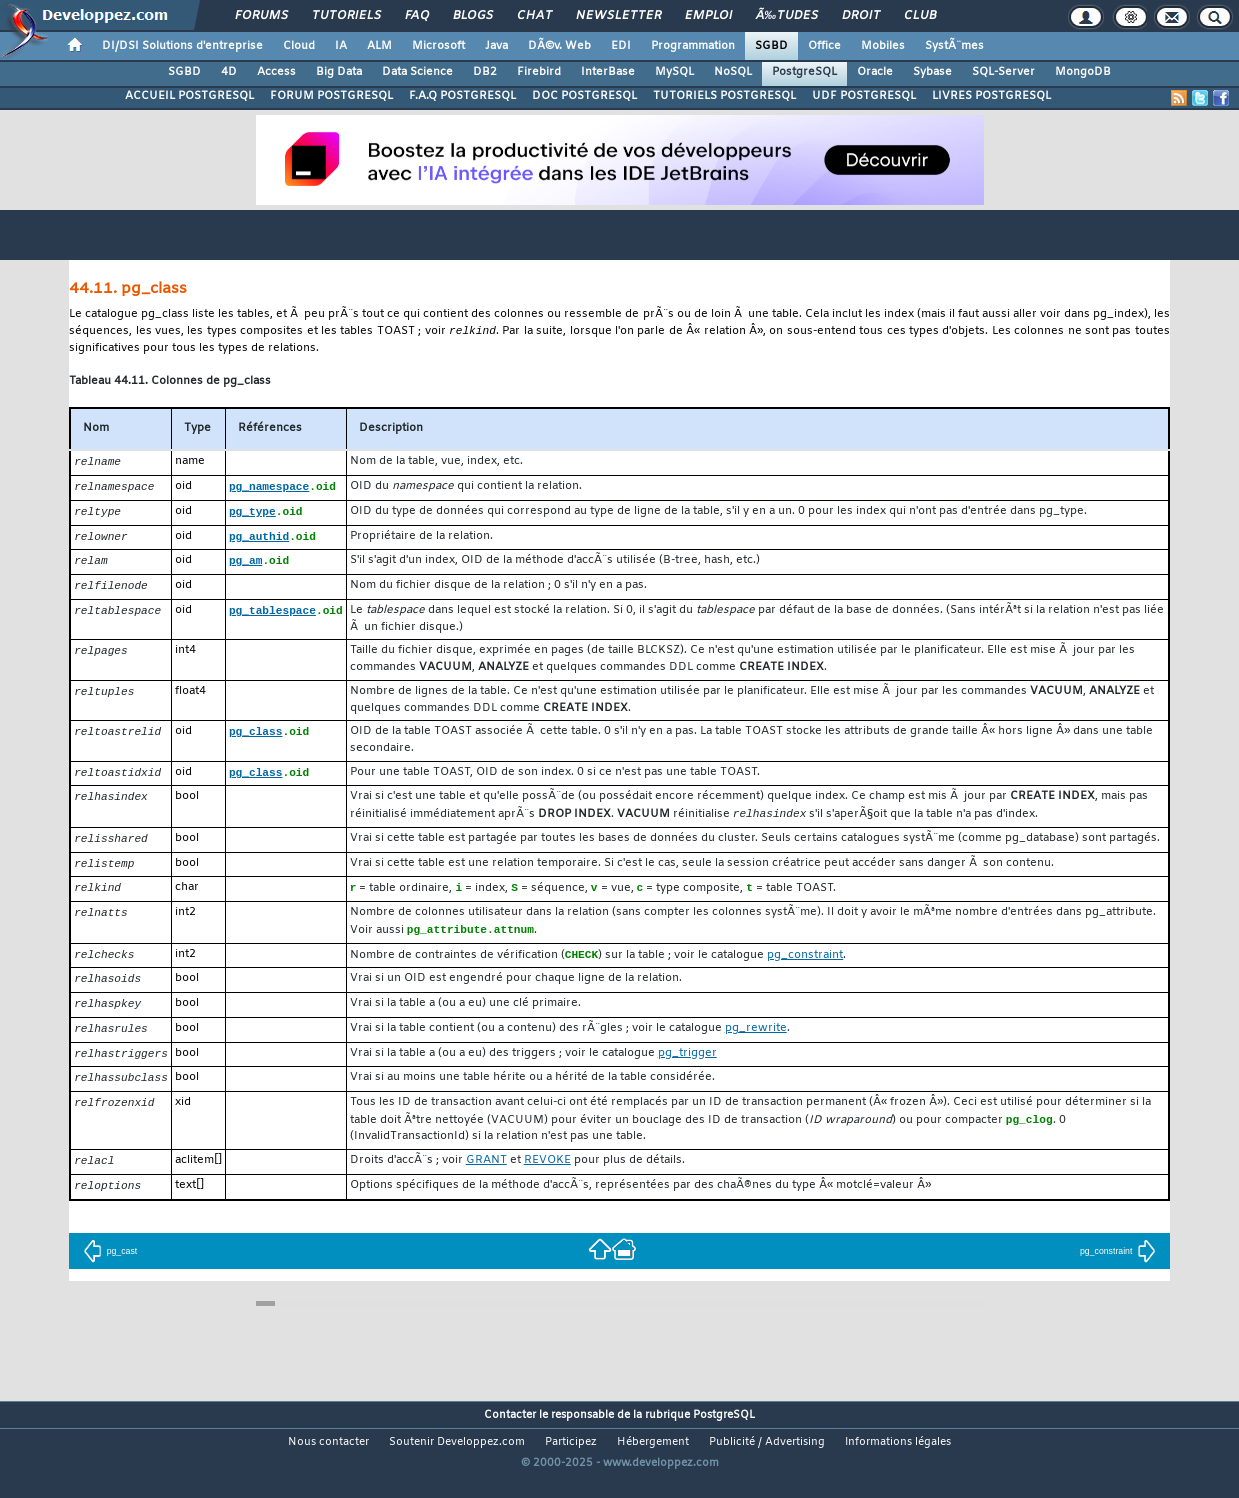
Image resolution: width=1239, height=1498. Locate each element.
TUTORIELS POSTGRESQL (724, 96)
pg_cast (110, 1273)
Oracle (875, 72)
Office (824, 46)
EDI (621, 46)
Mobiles (883, 46)
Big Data (339, 72)
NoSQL (733, 72)
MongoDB (1083, 72)
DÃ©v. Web (559, 46)
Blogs (473, 16)
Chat (534, 16)
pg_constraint (1118, 1273)
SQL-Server (1003, 72)
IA (341, 46)
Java (496, 46)
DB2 (485, 72)
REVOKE (547, 1180)
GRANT (486, 1180)
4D (229, 72)
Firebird (539, 72)
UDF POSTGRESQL (864, 96)
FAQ (417, 16)
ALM (379, 46)
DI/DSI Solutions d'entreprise (182, 46)
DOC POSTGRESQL (584, 96)
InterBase (608, 72)
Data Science (417, 72)
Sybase (932, 72)
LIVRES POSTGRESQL (991, 96)
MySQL (674, 72)
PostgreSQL (804, 72)
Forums (261, 16)
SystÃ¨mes (954, 46)
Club (920, 16)
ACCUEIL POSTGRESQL (189, 96)
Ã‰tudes (787, 16)
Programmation (693, 46)
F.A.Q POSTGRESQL (462, 96)
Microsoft (438, 46)
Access (276, 72)
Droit (861, 16)
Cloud (299, 46)
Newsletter (618, 16)
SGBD (771, 46)
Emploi (708, 16)
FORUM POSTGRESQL (331, 96)
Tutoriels (346, 16)
